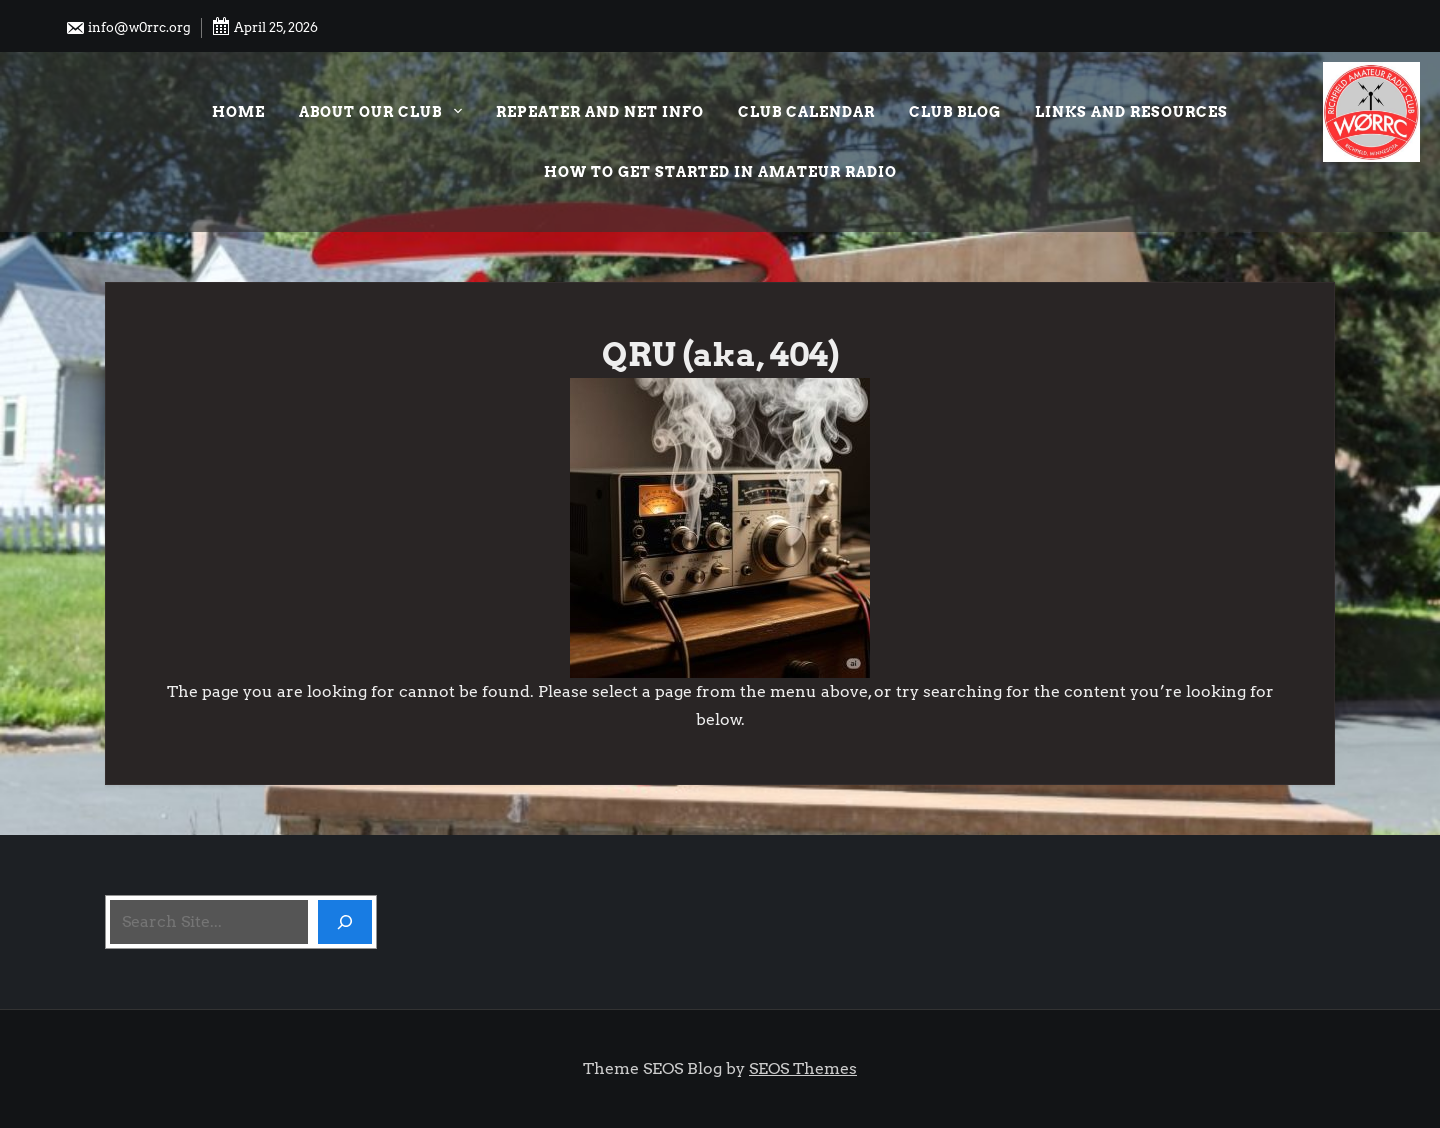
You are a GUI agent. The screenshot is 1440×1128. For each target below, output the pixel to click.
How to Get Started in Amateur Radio (720, 172)
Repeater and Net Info (600, 112)
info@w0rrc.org (128, 27)
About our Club (380, 114)
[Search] (345, 922)
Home (238, 112)
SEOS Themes (803, 1068)
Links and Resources (1131, 112)
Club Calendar (806, 112)
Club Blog (955, 112)
